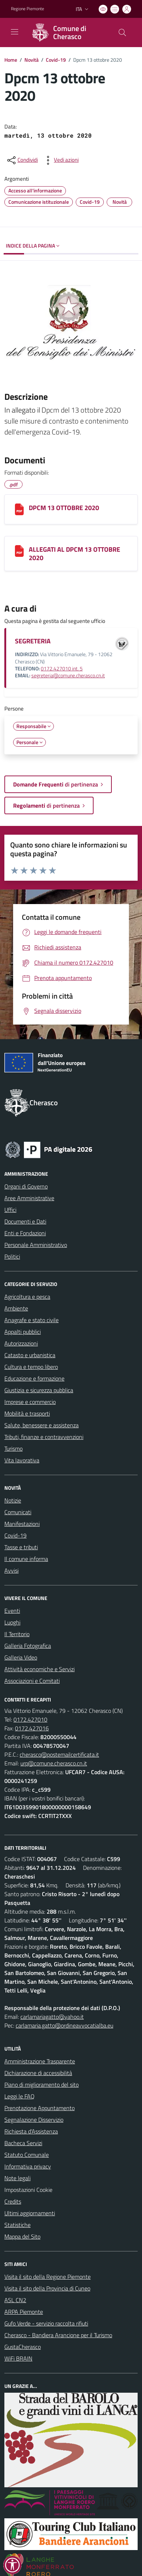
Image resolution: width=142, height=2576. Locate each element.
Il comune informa (26, 1558)
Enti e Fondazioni (25, 1233)
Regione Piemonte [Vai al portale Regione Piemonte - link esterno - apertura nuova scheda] (27, 8)
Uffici (10, 1209)
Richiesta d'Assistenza (31, 2131)
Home (10, 60)
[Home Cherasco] (67, 32)
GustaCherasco (22, 2346)
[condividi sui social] (21, 160)
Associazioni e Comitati (32, 1680)
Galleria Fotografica (27, 1645)
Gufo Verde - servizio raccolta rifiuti (46, 2323)
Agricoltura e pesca (27, 1296)
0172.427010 (30, 1719)
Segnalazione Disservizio (33, 2119)
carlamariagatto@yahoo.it (52, 2016)
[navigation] (14, 31)
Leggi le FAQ (19, 2096)
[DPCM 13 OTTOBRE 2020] (19, 509)
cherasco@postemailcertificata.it (59, 1754)
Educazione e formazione (34, 1378)
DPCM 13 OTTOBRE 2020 (64, 508)
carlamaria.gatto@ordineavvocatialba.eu (64, 2025)
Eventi (12, 1610)
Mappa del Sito (22, 2236)
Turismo (13, 1448)
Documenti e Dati (25, 1221)
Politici (12, 1256)
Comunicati (17, 1512)
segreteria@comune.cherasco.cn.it (68, 675)
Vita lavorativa (21, 1460)
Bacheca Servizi (23, 2143)
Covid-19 (56, 60)
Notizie (12, 1500)
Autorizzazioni (21, 1343)
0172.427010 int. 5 (62, 669)
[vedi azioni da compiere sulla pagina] (60, 160)
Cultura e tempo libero (31, 1366)
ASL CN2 (15, 2300)
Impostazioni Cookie (28, 2189)
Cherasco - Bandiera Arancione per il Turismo (58, 2335)
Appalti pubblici (22, 1331)
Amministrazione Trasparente (39, 2061)
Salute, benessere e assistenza (41, 1425)
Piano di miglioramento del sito (41, 2084)
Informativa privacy (27, 2166)
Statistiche (17, 2224)
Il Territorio (16, 1634)
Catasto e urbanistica (29, 1355)
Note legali (17, 2178)
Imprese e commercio (30, 1401)
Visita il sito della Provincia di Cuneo (47, 2288)
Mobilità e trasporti (27, 1413)
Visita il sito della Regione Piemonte (47, 2276)
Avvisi (11, 1570)
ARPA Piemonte (23, 2311)
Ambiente (16, 1308)
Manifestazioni (22, 1523)
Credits (12, 2201)
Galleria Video (20, 1657)
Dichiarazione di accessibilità (38, 2072)
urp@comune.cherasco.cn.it (53, 1763)
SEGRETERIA (33, 641)
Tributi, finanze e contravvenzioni (43, 1436)
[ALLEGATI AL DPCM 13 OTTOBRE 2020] (19, 551)
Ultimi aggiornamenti (29, 2213)
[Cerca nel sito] (122, 32)
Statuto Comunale (26, 2154)
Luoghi (12, 1622)
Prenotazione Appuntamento (39, 2108)
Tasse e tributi (21, 1547)
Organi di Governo (26, 1186)
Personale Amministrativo (35, 1244)
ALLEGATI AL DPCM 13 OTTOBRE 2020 (74, 553)
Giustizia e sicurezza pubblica (38, 1390)
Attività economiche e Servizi (39, 1669)
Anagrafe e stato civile (31, 1320)
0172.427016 (32, 1728)
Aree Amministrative (29, 1198)
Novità (31, 60)
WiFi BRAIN (18, 2358)
